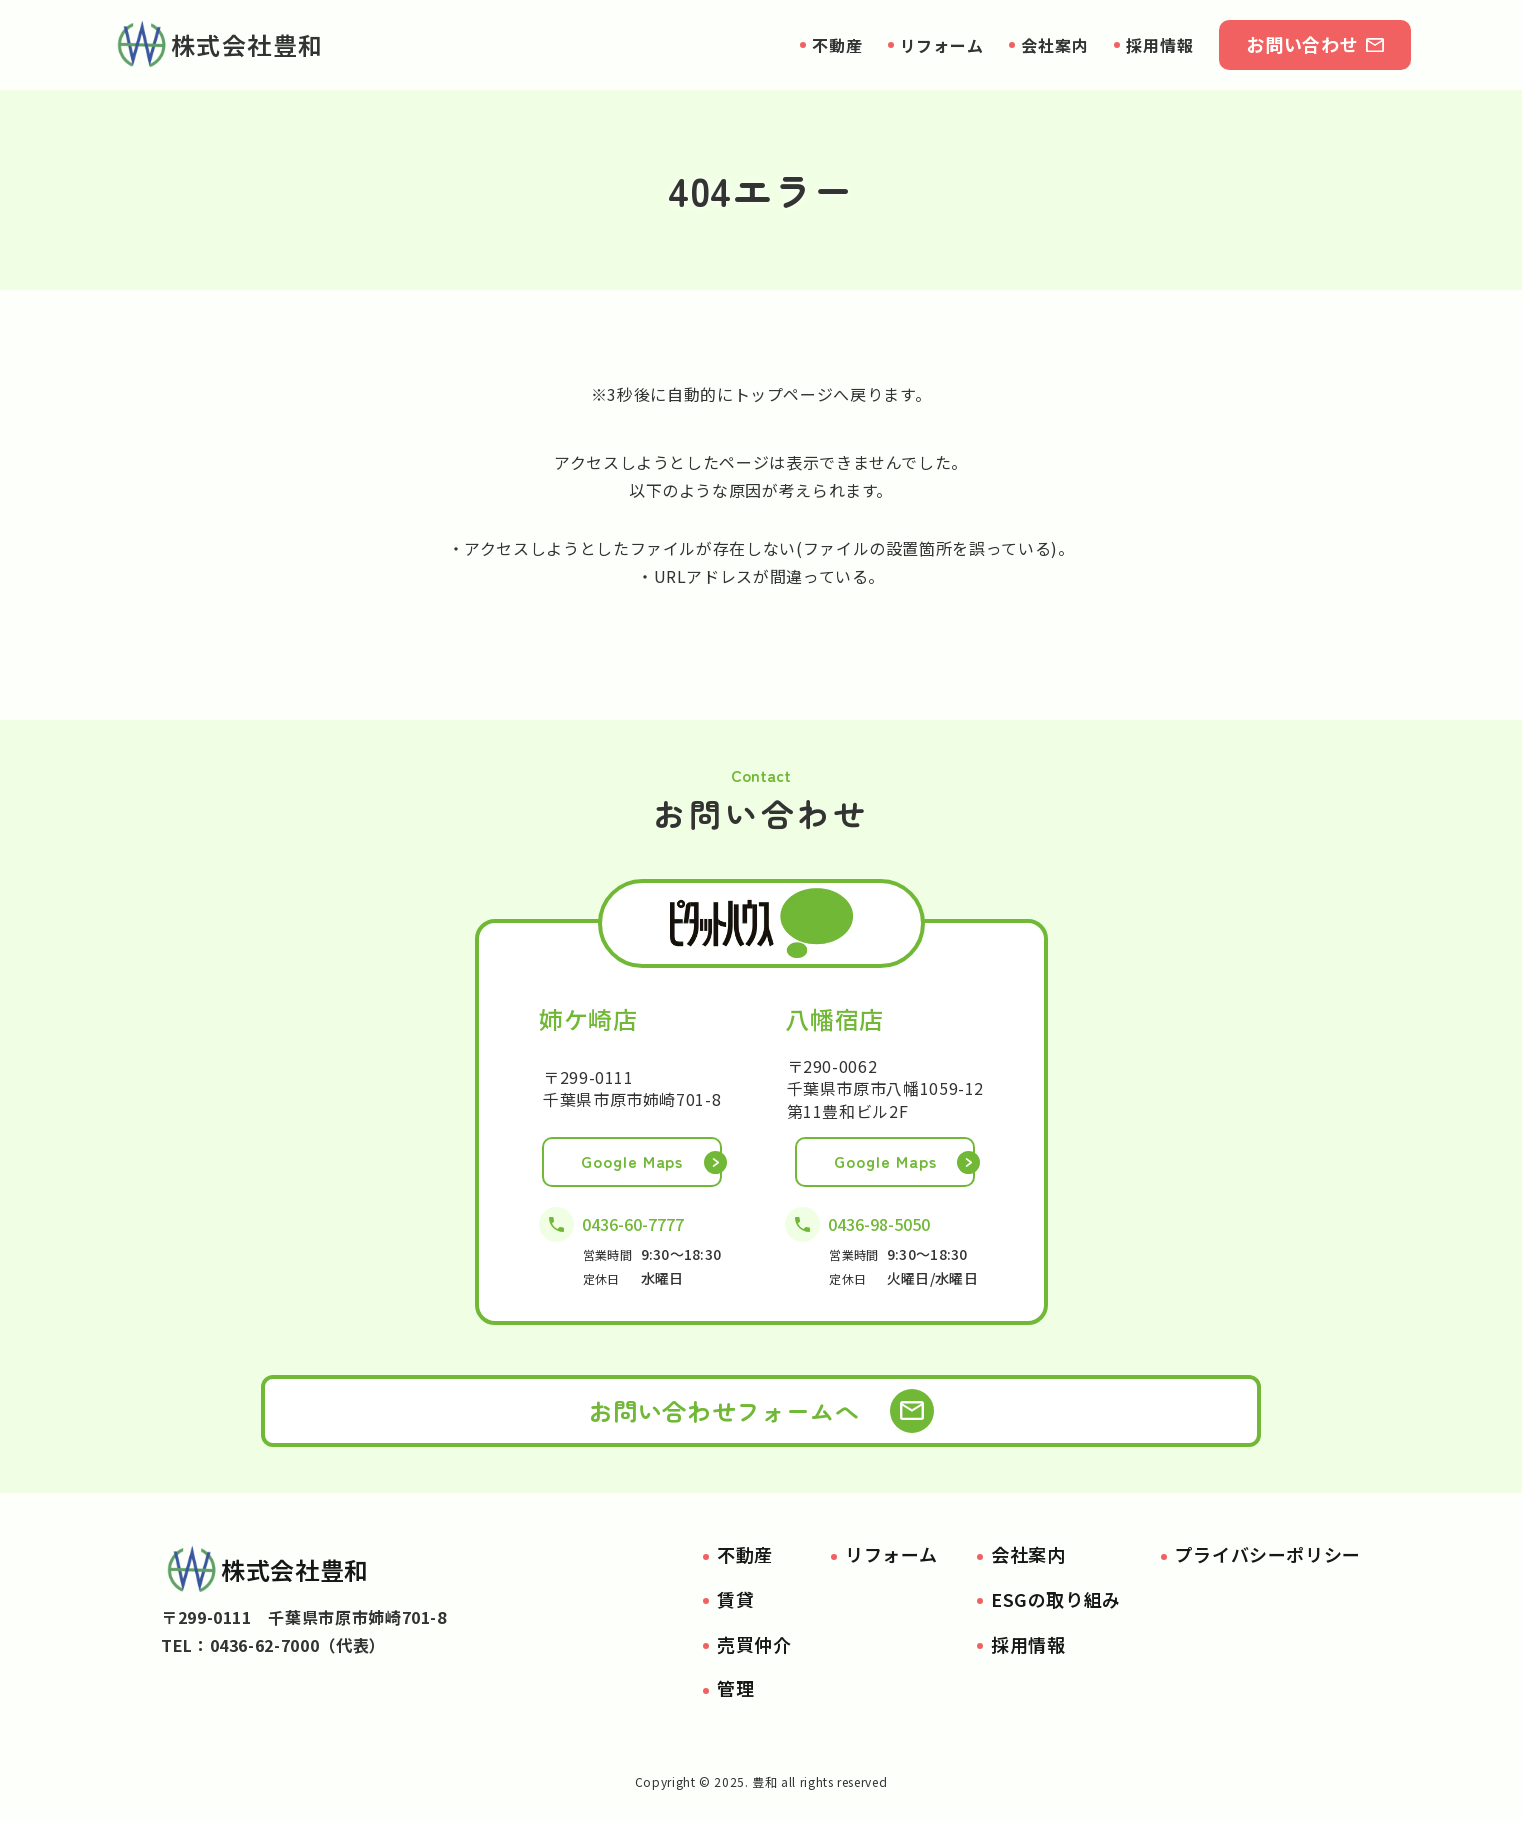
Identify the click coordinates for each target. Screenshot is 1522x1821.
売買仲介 (754, 1644)
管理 (735, 1688)
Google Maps (632, 1161)
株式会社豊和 (217, 45)
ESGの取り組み (1056, 1599)
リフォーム (942, 45)
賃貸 (735, 1599)
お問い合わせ (1302, 44)
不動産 (837, 45)
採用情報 (1160, 45)
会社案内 (1055, 45)
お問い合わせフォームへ (723, 1410)
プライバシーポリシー (1268, 1554)
